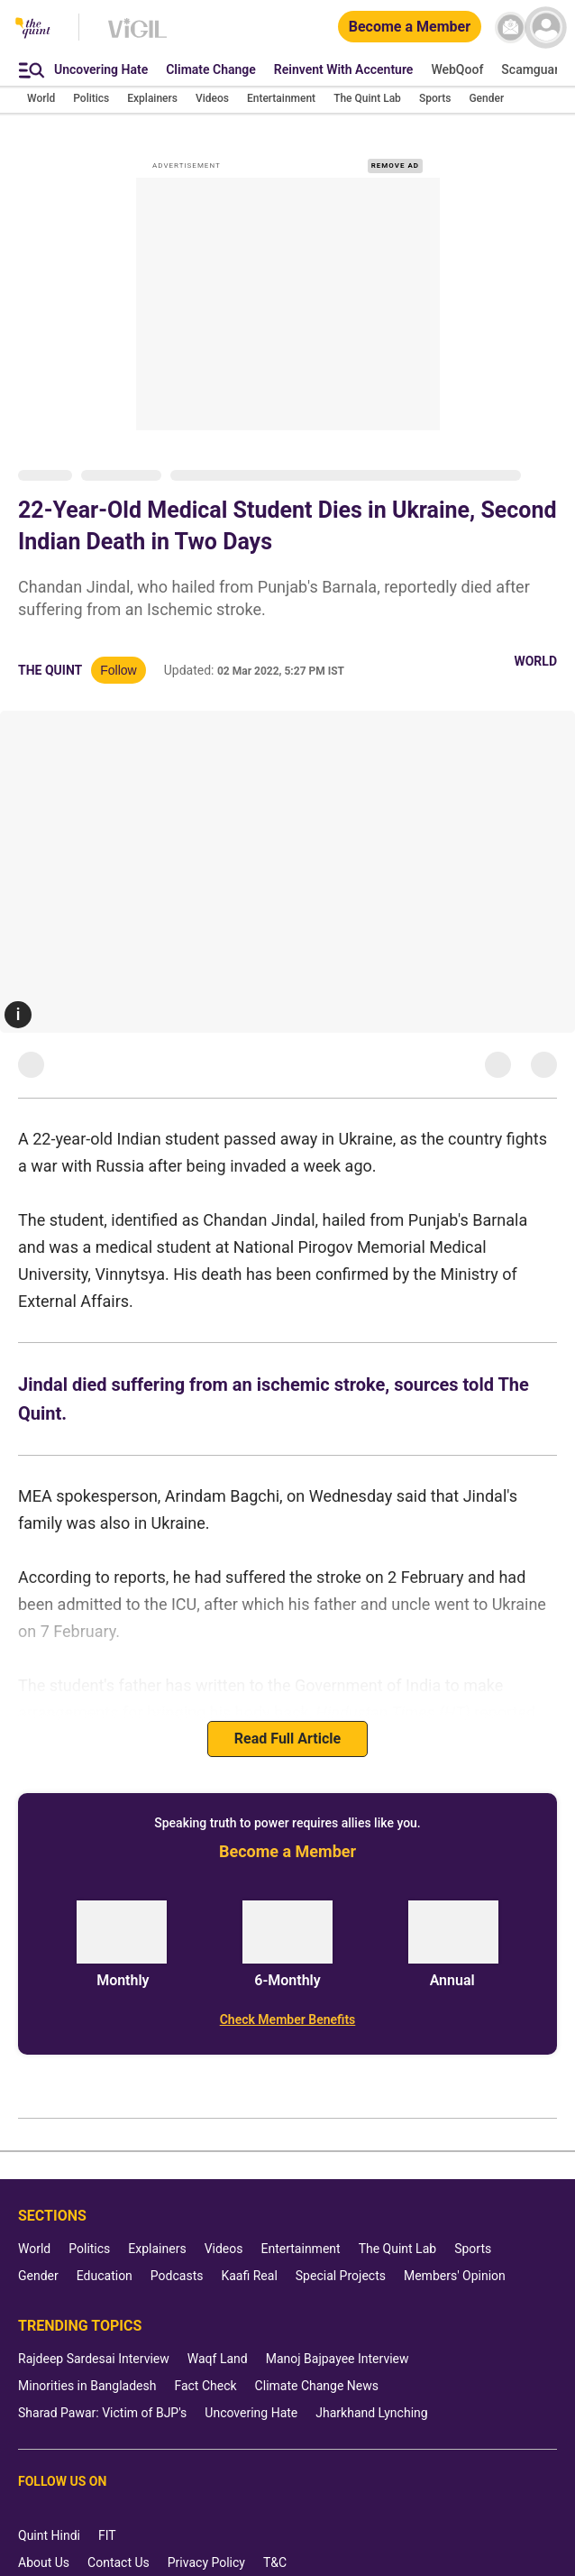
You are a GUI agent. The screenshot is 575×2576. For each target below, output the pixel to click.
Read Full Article (287, 1738)
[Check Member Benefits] (287, 2019)
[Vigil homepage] (137, 37)
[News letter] (510, 27)
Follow (118, 670)
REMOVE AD (395, 165)
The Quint (50, 670)
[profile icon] (545, 27)
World (535, 661)
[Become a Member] (409, 27)
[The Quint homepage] (33, 29)
